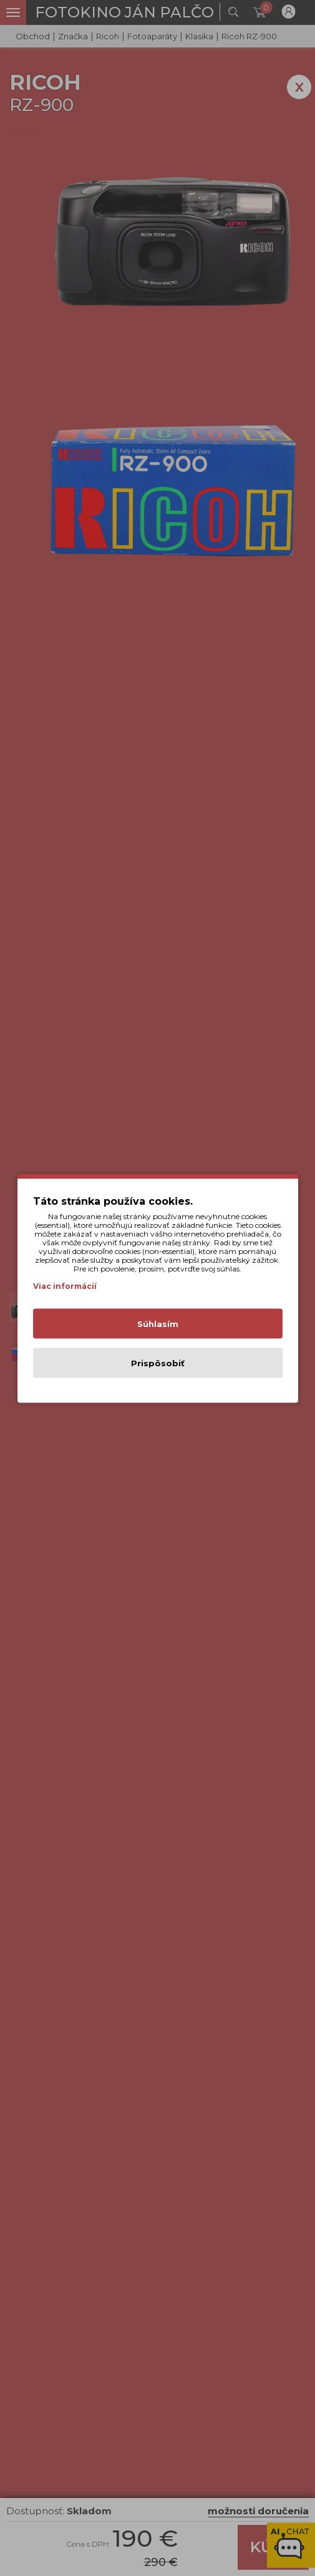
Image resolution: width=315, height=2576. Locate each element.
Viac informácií (65, 1285)
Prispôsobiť (158, 1363)
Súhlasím (157, 1323)
